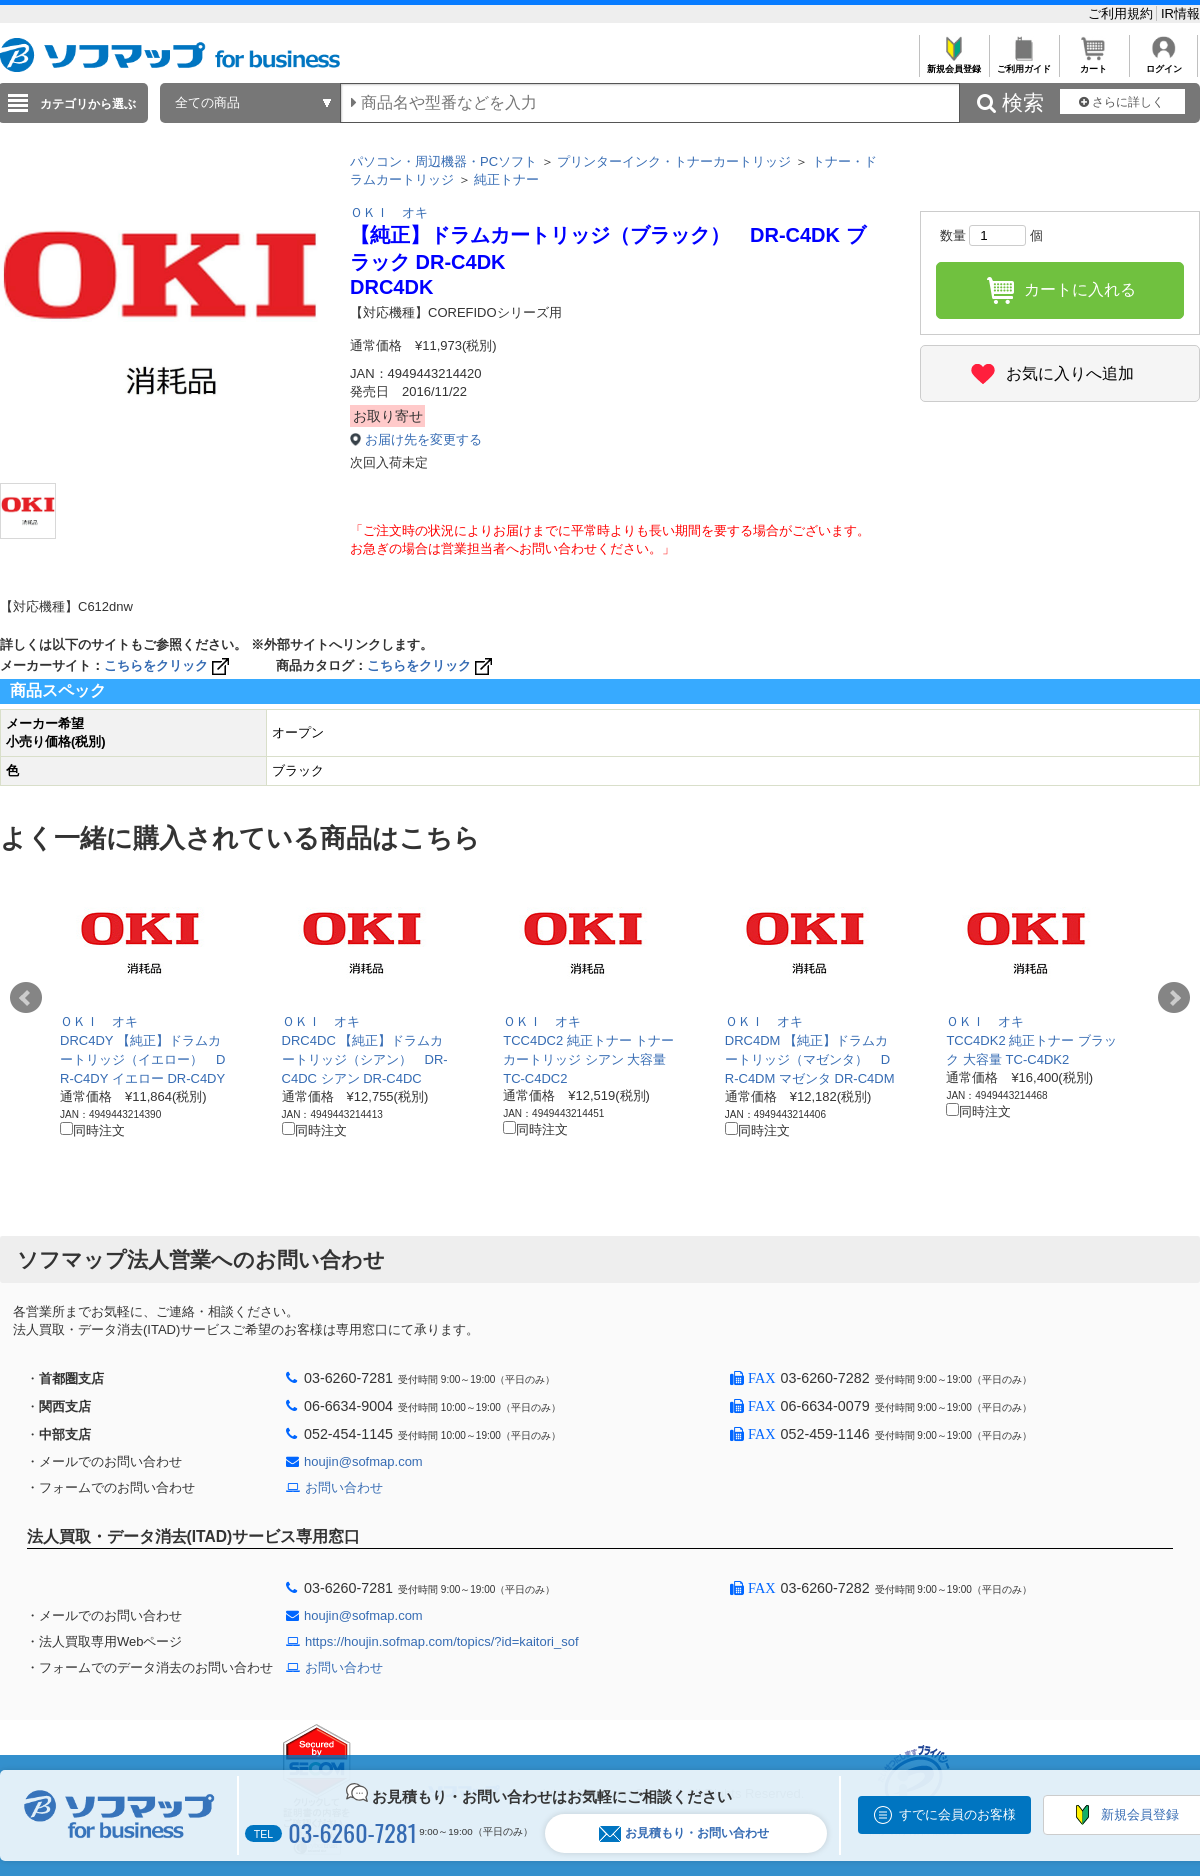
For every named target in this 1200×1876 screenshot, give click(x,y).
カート (1093, 63)
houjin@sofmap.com (363, 1461)
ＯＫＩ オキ (389, 212)
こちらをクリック (168, 665)
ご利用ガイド (1023, 63)
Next (1174, 998)
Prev (26, 998)
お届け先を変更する (423, 439)
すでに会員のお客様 (957, 1814)
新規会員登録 (953, 63)
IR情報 (1180, 13)
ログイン (1163, 63)
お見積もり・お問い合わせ (684, 1833)
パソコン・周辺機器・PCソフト (443, 161)
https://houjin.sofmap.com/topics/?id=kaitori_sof (442, 1641)
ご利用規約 (1122, 13)
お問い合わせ (344, 1487)
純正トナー (506, 179)
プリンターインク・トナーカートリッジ (674, 161)
